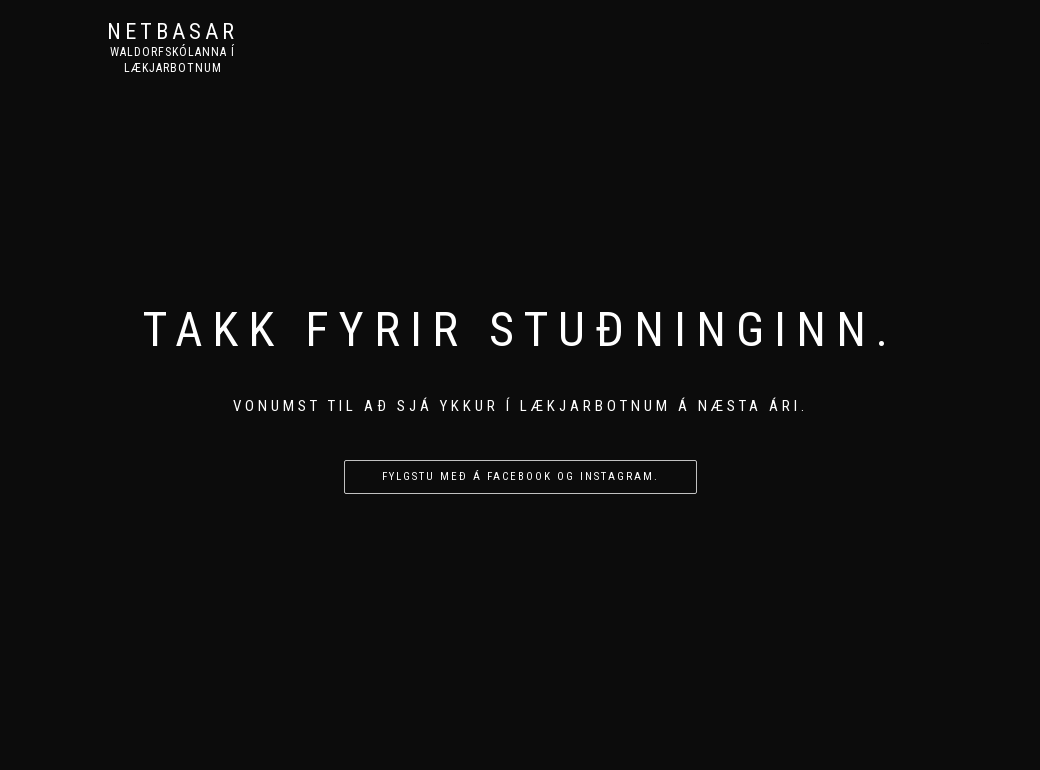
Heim (985, 43)
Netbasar (172, 32)
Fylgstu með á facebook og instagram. (520, 476)
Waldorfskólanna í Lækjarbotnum (172, 60)
